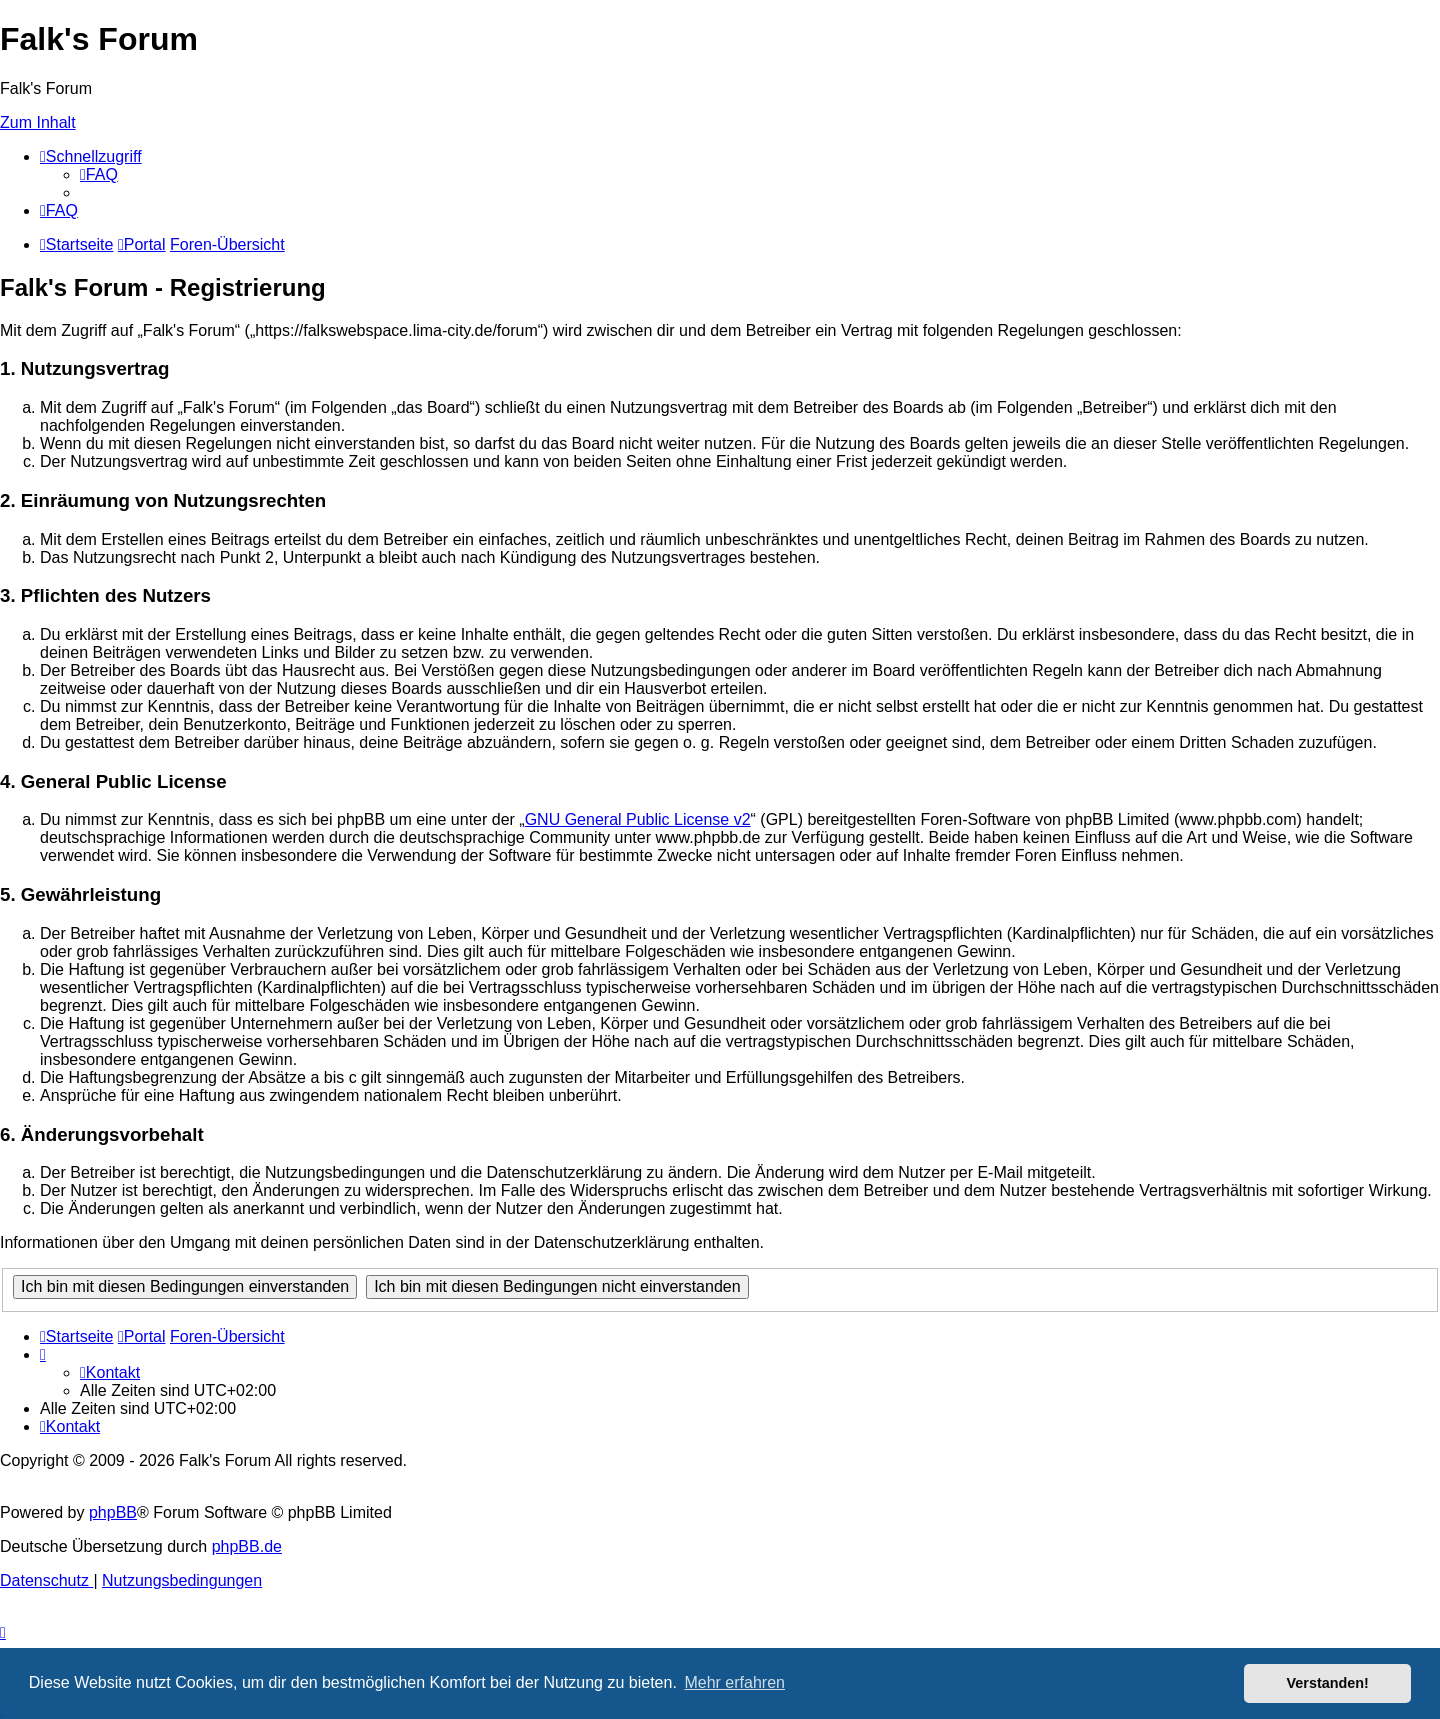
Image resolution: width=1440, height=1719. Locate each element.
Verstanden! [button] (1328, 1683)
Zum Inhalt (38, 122)
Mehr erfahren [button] (734, 1682)
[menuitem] (99, 174)
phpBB (113, 1512)
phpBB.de (247, 1546)
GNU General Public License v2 (638, 819)
